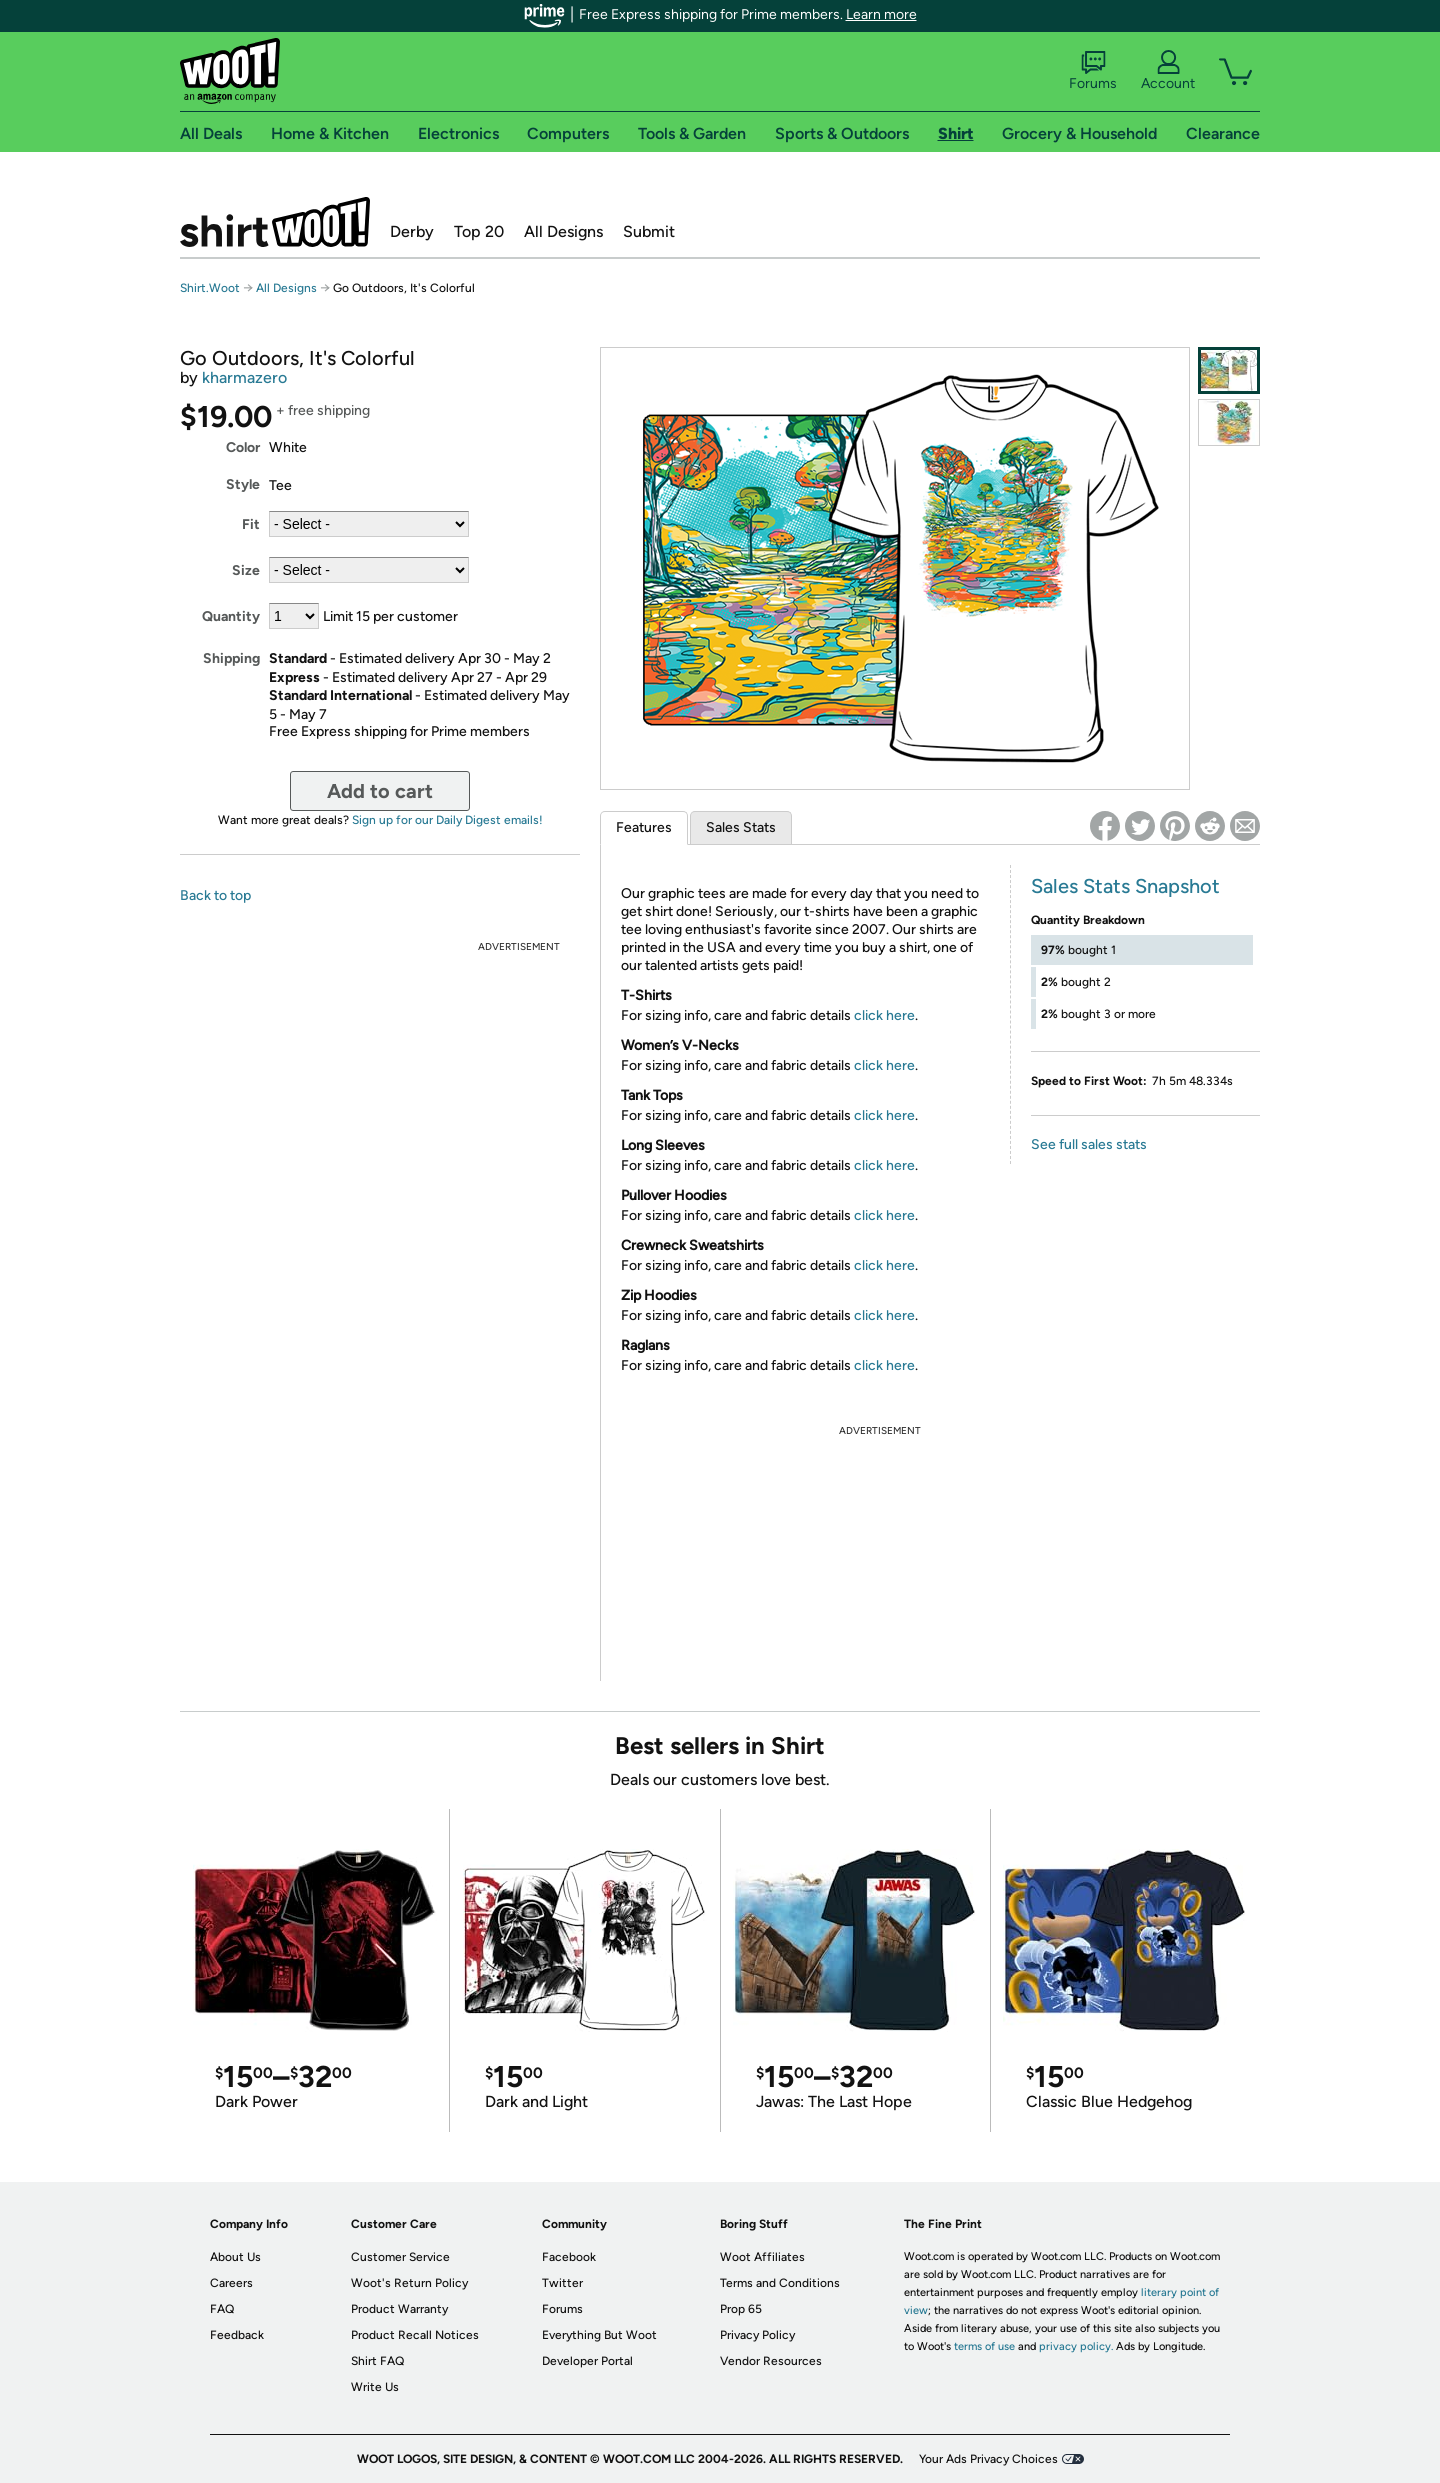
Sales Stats (741, 827)
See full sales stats (1089, 1144)
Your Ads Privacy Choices (988, 2459)
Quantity (231, 616)
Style (243, 484)
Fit (251, 524)
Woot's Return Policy (409, 2283)
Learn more (881, 14)
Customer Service (400, 2257)
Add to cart (380, 791)
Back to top (215, 895)
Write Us (375, 2387)
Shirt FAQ (377, 2361)
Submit (649, 231)
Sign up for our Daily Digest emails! (447, 820)
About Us (235, 2257)
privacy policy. (1076, 2346)
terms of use (984, 2346)
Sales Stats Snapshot (1125, 886)
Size (246, 570)
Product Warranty (399, 2309)
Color (243, 447)
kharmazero (244, 377)
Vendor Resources (771, 2361)
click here (884, 1015)
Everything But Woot (599, 2335)
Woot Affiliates (762, 2257)
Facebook (569, 2257)
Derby (412, 231)
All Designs (563, 231)
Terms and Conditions (780, 2283)
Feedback (237, 2335)
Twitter (562, 2283)
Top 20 (479, 231)
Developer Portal (587, 2361)
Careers (231, 2283)
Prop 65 (741, 2309)
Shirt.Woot (275, 222)
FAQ (222, 2309)
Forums (1093, 71)
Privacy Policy (757, 2335)
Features (644, 827)
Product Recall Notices (415, 2335)
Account (1168, 71)
